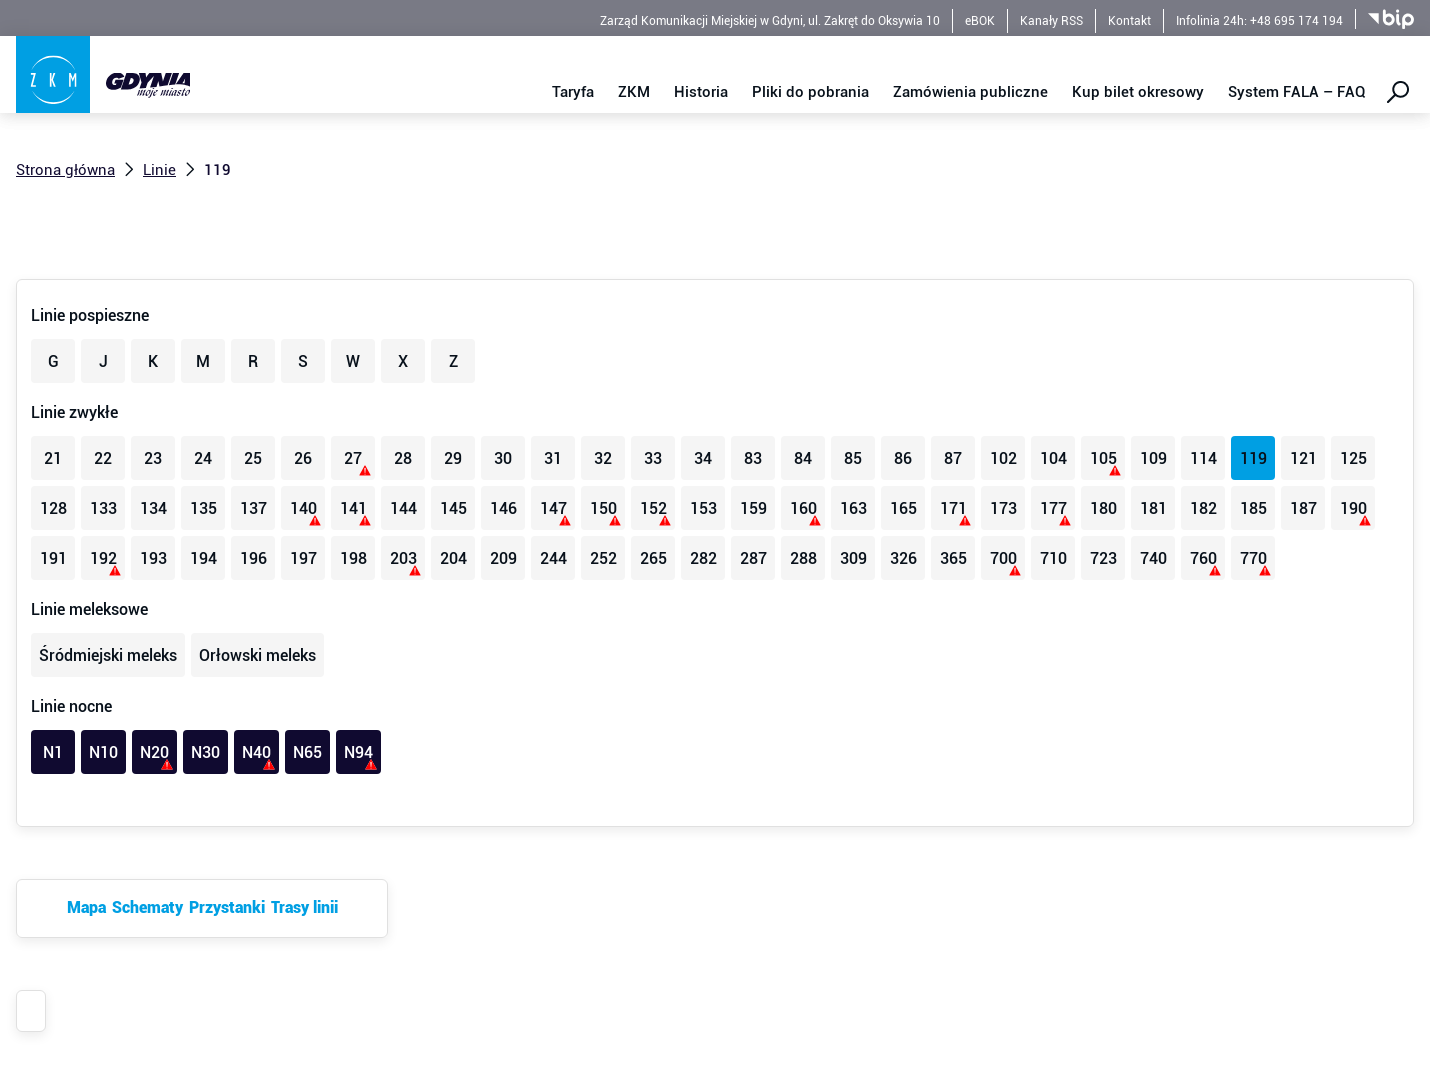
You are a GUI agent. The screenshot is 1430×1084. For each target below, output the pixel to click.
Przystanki (227, 907)
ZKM (634, 92)
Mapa (86, 907)
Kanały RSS (1051, 21)
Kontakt (1129, 21)
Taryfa (573, 92)
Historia (701, 92)
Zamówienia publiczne (970, 92)
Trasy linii (304, 907)
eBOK (980, 21)
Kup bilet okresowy (1138, 92)
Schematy (147, 907)
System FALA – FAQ (1297, 92)
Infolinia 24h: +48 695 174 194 (1259, 21)
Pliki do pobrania (810, 92)
